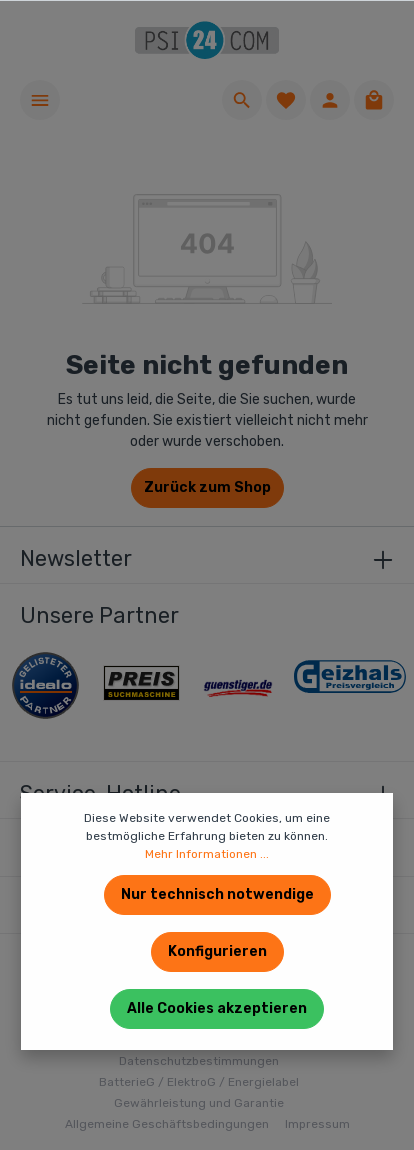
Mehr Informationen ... (207, 854)
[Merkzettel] (286, 100)
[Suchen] (242, 100)
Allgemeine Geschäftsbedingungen (167, 1124)
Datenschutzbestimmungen (199, 1061)
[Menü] (40, 100)
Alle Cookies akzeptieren (217, 1008)
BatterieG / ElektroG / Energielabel (199, 1082)
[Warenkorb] (374, 100)
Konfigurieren (217, 951)
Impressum (317, 1124)
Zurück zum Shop (207, 487)
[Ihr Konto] (330, 100)
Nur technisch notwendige (217, 894)
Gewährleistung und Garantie (199, 1103)
